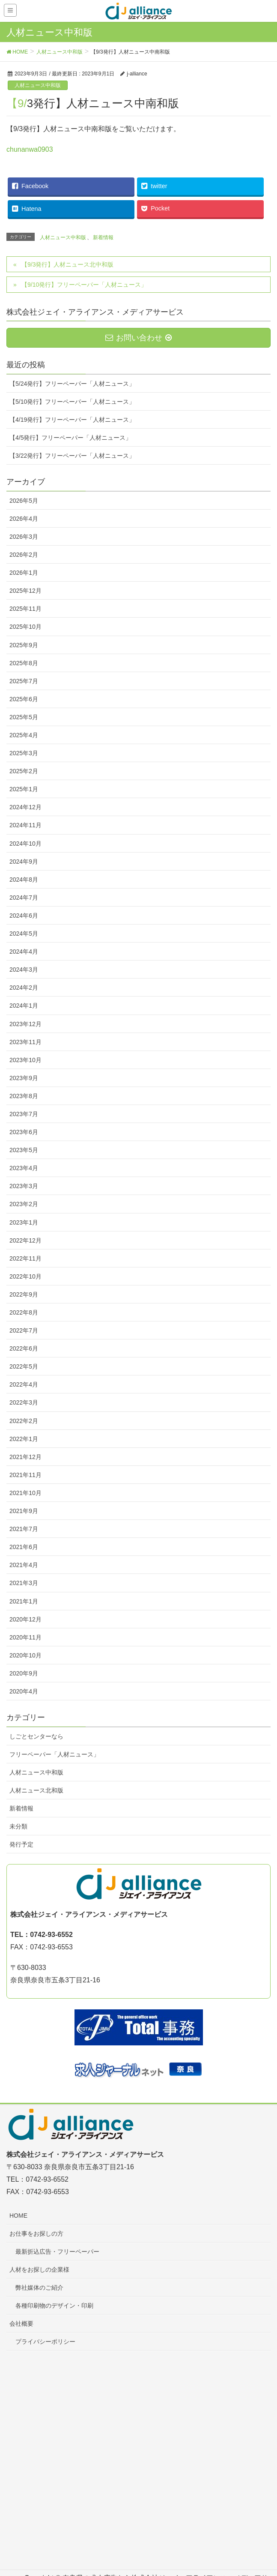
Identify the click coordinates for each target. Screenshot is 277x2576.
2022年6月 (23, 1348)
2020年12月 (25, 1619)
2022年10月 (25, 1276)
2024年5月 (23, 933)
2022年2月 (23, 1420)
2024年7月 (23, 897)
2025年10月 (25, 626)
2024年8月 (23, 879)
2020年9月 (23, 1673)
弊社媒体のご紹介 (39, 2287)
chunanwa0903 (29, 149)
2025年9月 (23, 645)
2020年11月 (25, 1637)
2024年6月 (23, 915)
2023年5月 (23, 1150)
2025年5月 (23, 717)
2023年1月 (23, 1222)
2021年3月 (23, 1582)
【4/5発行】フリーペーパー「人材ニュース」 (70, 437)
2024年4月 (23, 951)
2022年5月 (23, 1366)
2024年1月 (23, 1005)
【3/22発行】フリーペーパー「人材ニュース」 (72, 455)
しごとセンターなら (36, 1736)
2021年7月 (23, 1528)
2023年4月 (23, 1168)
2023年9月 (23, 1078)
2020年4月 (23, 1691)
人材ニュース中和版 (38, 85)
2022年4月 (23, 1384)
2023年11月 (25, 1042)
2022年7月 (23, 1330)
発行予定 (21, 1844)
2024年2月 (23, 987)
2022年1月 (23, 1438)
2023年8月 (23, 1096)
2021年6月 (23, 1546)
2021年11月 (25, 1474)
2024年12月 (25, 807)
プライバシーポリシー (45, 2341)
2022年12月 (25, 1240)
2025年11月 (25, 608)
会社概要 (21, 2323)
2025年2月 (23, 771)
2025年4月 (23, 735)
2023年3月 (23, 1186)
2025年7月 (23, 681)
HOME (18, 2215)
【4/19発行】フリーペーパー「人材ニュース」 (72, 419)
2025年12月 (25, 590)
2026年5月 (23, 500)
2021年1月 (23, 1601)
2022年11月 (25, 1258)
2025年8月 (23, 663)
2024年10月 (25, 843)
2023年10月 (25, 1060)
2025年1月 (23, 789)
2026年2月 (23, 554)
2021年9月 (23, 1510)
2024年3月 (23, 969)
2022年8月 (23, 1312)
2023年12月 (25, 1024)
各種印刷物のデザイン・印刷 (54, 2305)
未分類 (18, 1826)
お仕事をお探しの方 (36, 2233)
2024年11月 (25, 825)
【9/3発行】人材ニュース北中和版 (67, 264)
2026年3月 (23, 536)
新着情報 (103, 237)
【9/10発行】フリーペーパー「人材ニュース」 (84, 284)
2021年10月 (25, 1492)
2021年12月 (25, 1456)
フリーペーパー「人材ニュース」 (54, 1754)
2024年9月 (23, 861)
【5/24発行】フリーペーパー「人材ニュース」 (72, 383)
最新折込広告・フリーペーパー (57, 2251)
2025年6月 (23, 699)
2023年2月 (23, 1204)
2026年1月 (23, 572)
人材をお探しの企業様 (39, 2269)
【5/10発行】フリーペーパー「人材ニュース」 (72, 401)
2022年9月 (23, 1294)
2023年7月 (23, 1114)
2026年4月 (23, 518)
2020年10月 (25, 1655)
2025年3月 (23, 753)
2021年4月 (23, 1564)
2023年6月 (23, 1132)
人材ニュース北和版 (36, 1790)
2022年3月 (23, 1402)
